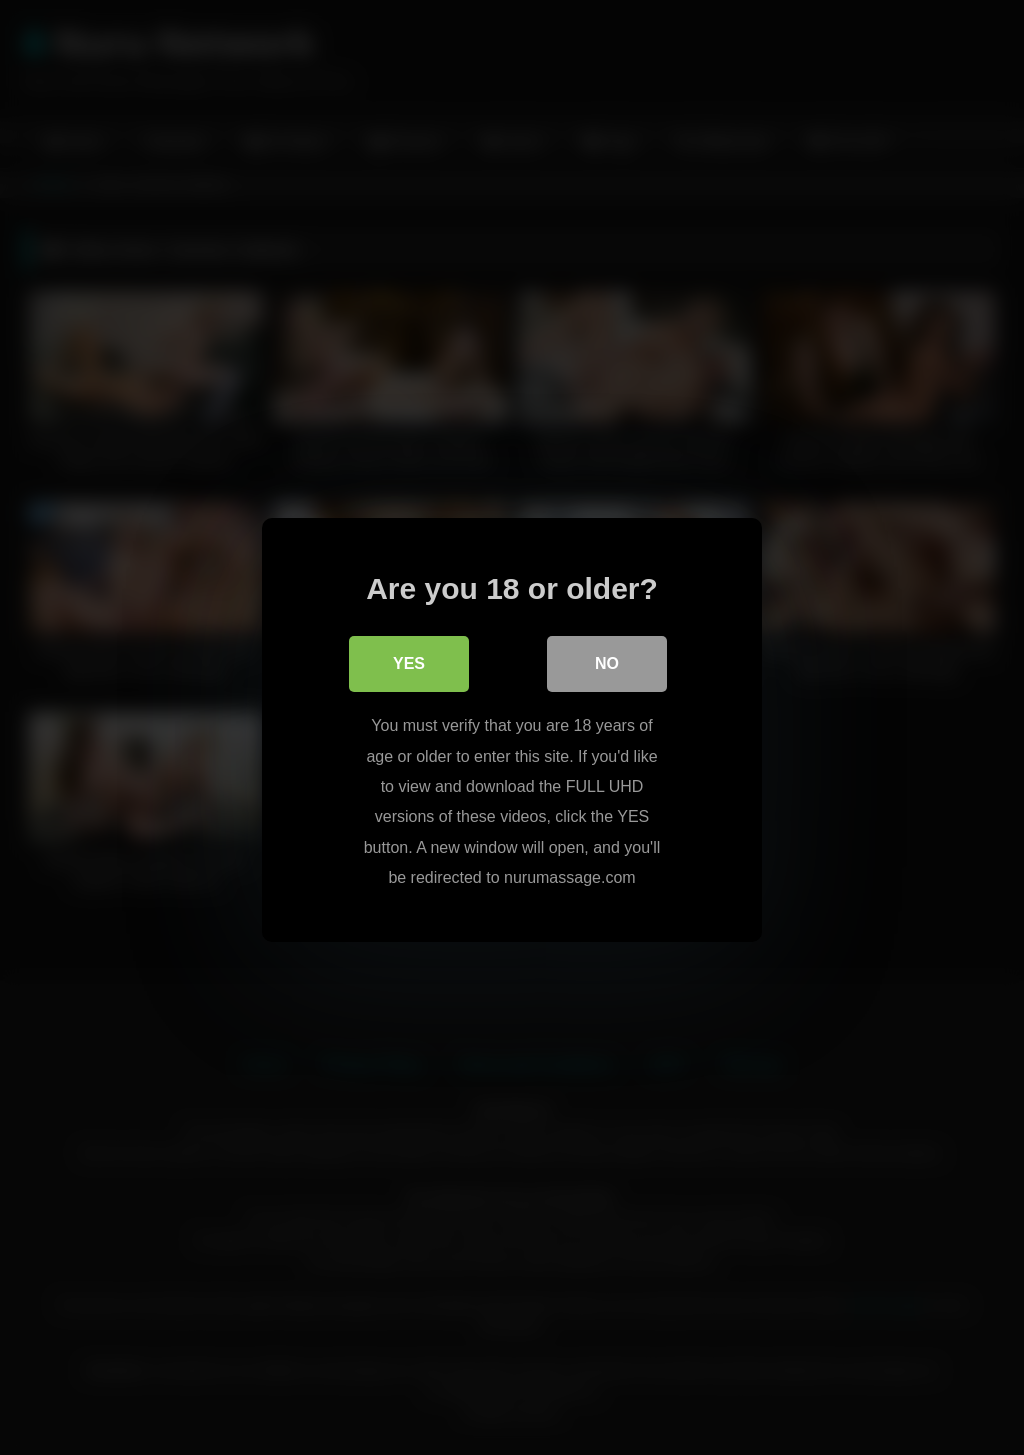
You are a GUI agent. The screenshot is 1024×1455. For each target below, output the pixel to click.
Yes (409, 661)
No (607, 661)
